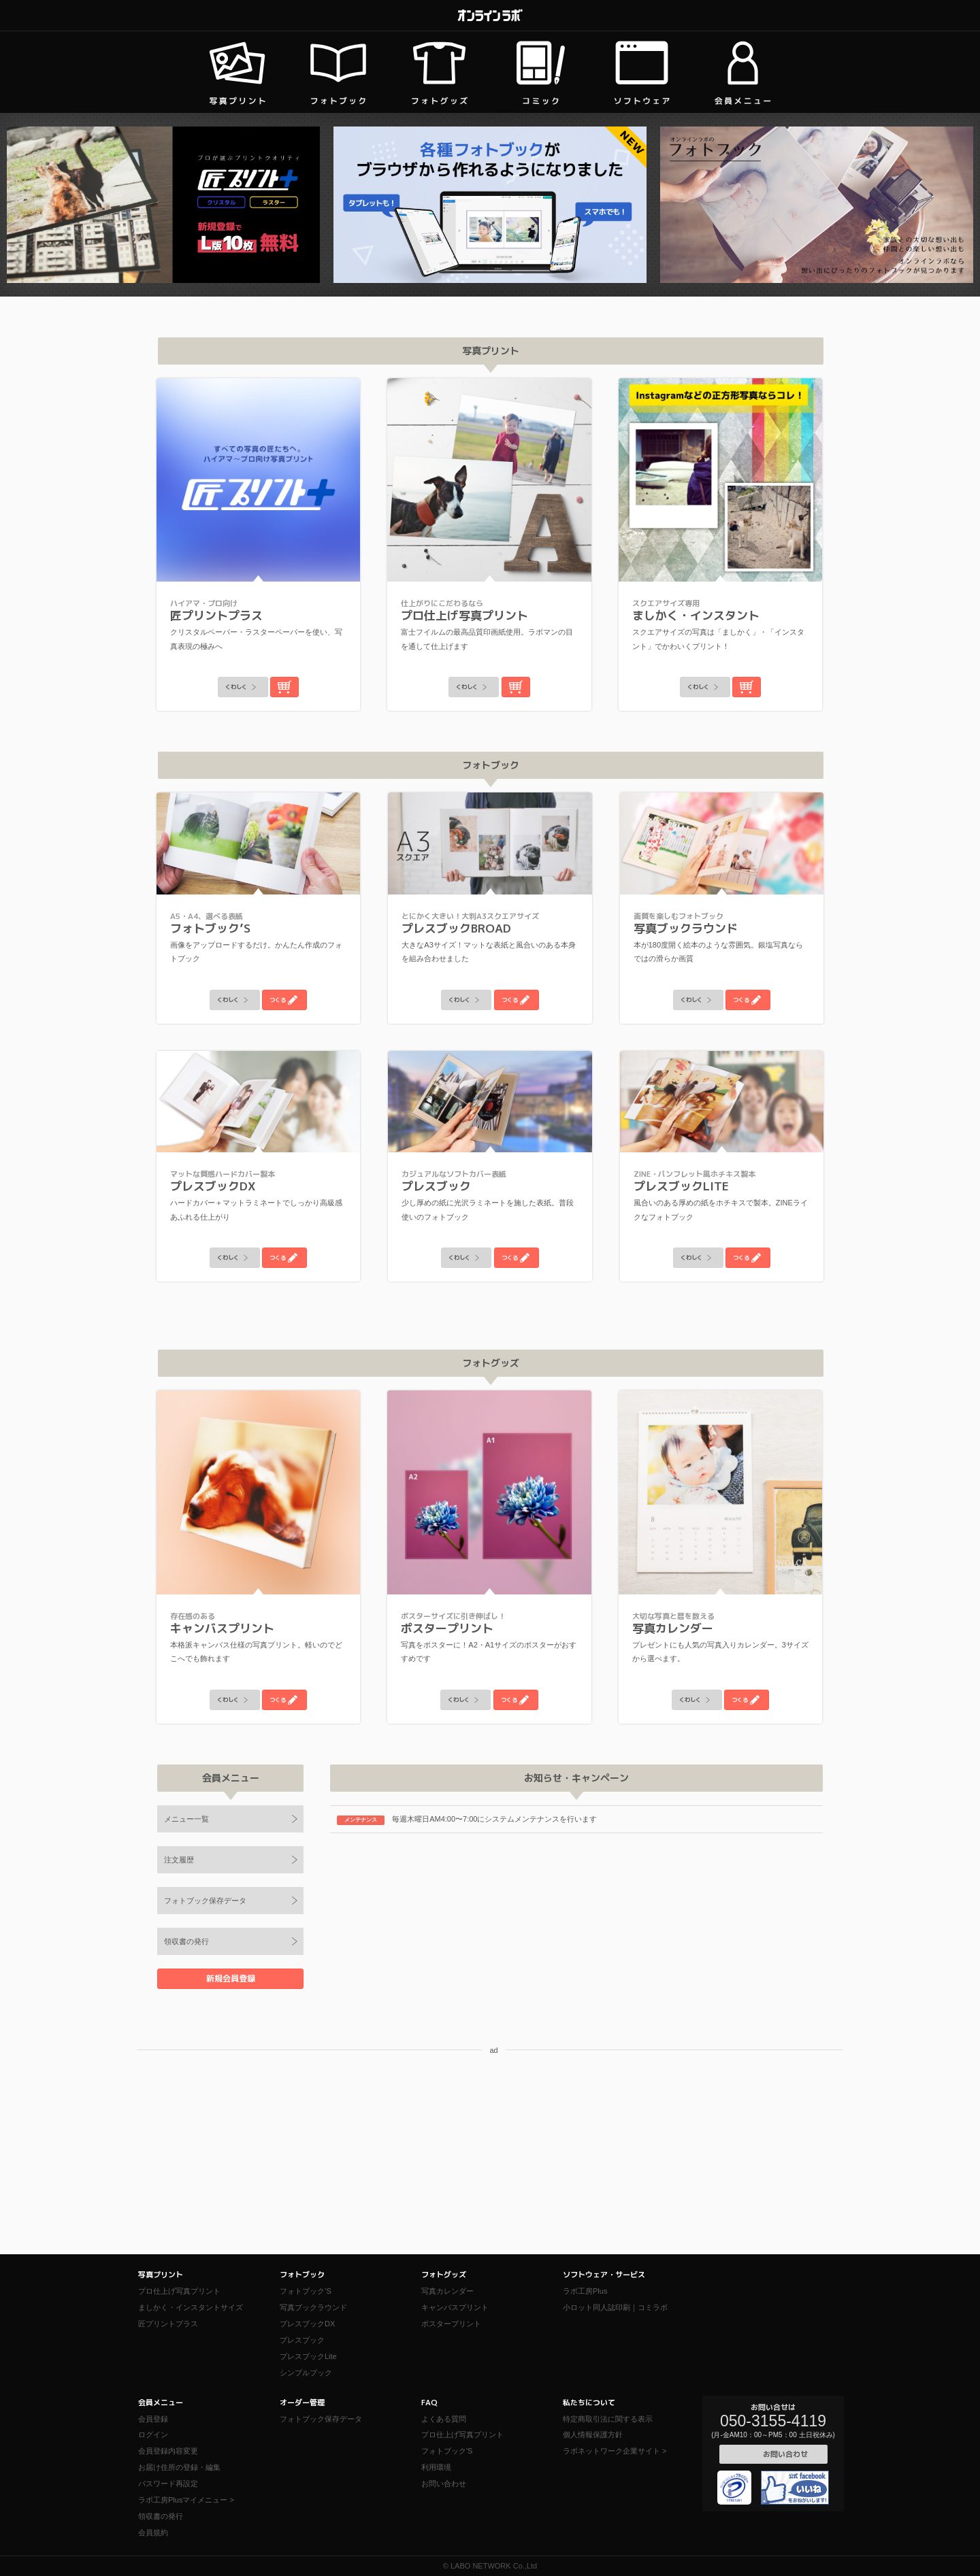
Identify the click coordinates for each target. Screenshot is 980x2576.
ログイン (153, 2434)
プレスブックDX (307, 2324)
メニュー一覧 (186, 1819)
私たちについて (589, 2402)
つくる (290, 1000)
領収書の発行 (186, 1941)
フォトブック (302, 2274)
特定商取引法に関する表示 (608, 2419)
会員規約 (153, 2532)
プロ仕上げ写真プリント (179, 2291)
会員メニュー (160, 2402)
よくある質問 (443, 2419)
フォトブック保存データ (205, 1900)
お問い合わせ (443, 2483)
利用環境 (436, 2467)
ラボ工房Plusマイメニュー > (186, 2500)
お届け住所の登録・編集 (179, 2467)
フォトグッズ (443, 2274)
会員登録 (153, 2419)
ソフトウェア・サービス (604, 2274)
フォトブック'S (446, 2451)
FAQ (429, 2402)
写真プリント (160, 2274)
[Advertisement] (490, 2159)
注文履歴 (179, 1860)
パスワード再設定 (168, 2483)
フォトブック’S (305, 2291)
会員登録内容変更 (168, 2451)
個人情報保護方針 (593, 2434)
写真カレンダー (447, 2291)
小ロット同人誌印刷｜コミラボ (615, 2307)
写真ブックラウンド (313, 2307)
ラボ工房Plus (585, 2291)
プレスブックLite (308, 2356)
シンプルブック (306, 2373)
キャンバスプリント (455, 2307)
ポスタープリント (451, 2324)
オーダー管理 (302, 2402)
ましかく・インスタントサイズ (190, 2307)
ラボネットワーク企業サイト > (614, 2451)
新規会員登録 (230, 1978)
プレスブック (302, 2340)
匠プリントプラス (168, 2324)
